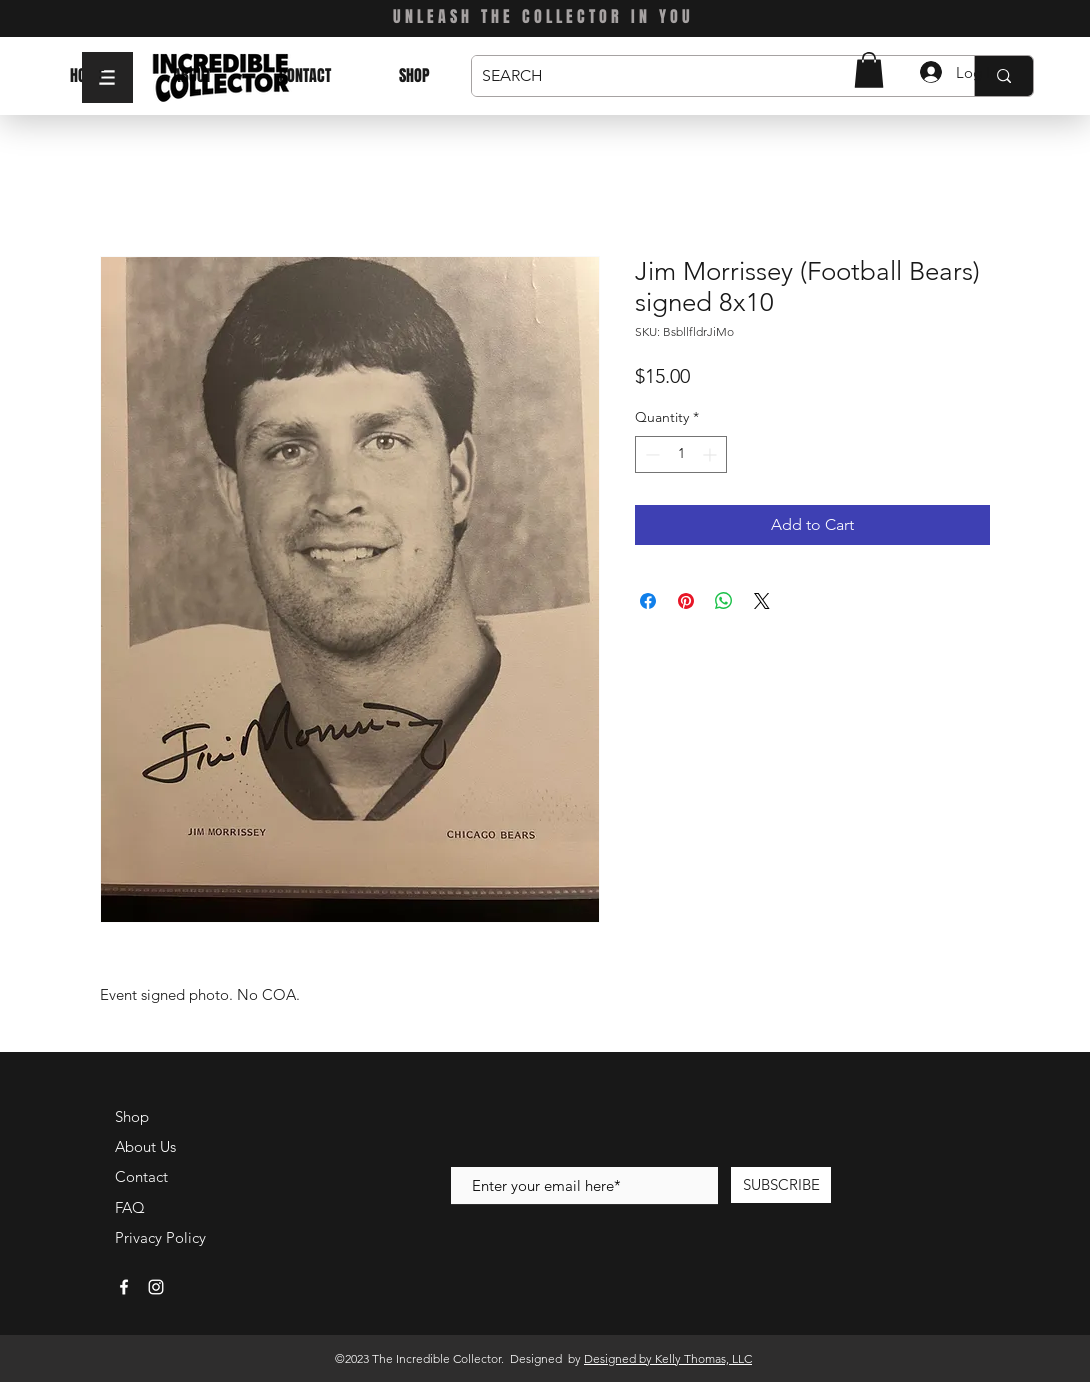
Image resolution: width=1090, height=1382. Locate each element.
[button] (107, 77)
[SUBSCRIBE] (781, 1185)
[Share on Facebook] (648, 601)
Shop (132, 1116)
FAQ (130, 1207)
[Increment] (711, 454)
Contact (141, 1176)
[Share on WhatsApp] (724, 601)
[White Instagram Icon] (156, 1287)
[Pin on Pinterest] (686, 601)
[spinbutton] (681, 454)
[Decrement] (650, 454)
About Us (145, 1146)
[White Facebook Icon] (124, 1287)
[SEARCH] (707, 76)
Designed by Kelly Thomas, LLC (668, 1358)
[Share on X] (762, 601)
